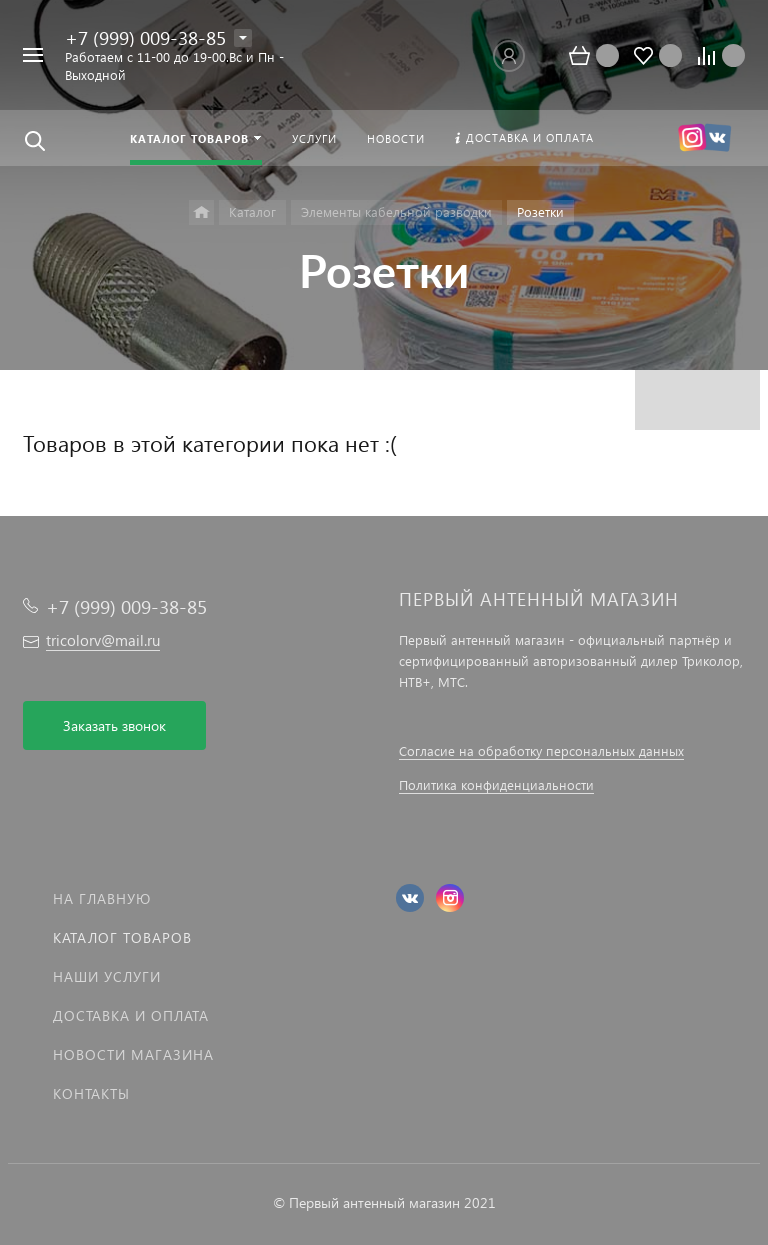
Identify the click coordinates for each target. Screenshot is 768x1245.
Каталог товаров (122, 937)
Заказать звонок (114, 725)
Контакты (91, 1093)
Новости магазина (133, 1054)
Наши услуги (107, 976)
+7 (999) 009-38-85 (145, 37)
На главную (102, 898)
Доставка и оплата (131, 1015)
